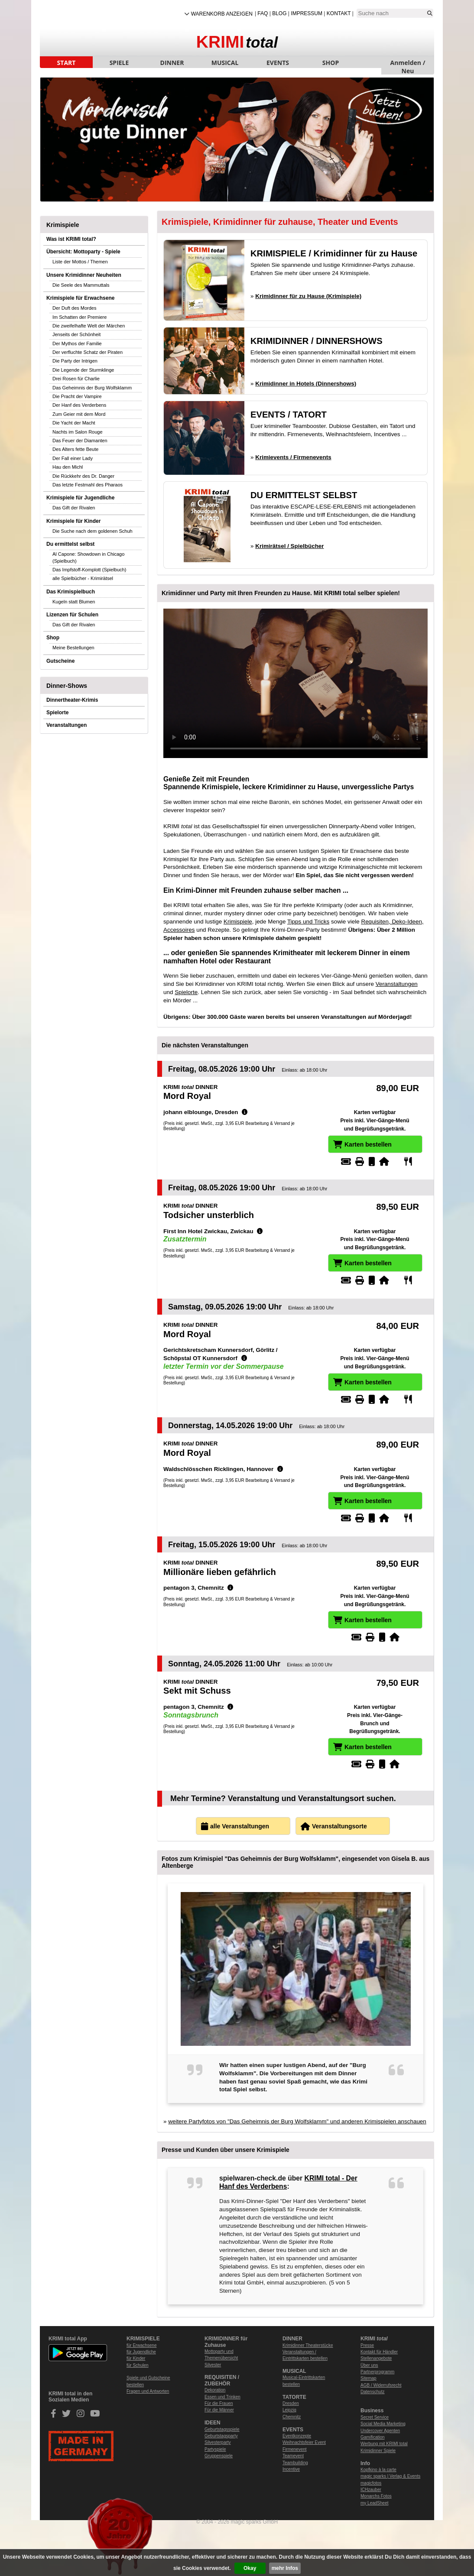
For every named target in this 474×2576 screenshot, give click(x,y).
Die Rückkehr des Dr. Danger (83, 476)
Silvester (213, 2364)
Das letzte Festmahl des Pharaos (87, 484)
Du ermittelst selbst (70, 544)
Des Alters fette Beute (75, 449)
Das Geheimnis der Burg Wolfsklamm (92, 387)
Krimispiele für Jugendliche (80, 498)
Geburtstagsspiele (222, 2429)
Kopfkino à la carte (378, 2469)
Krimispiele (238, 921)
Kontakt (339, 13)
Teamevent (293, 2455)
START (66, 62)
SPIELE (119, 62)
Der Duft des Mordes (74, 308)
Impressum (306, 13)
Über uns (369, 2365)
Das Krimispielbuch (70, 592)
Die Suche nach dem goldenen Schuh (92, 531)
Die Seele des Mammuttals (80, 285)
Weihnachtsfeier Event (304, 2442)
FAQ (262, 13)
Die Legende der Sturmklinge (83, 370)
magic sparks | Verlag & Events (390, 2476)
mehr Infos (285, 2568)
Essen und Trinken (222, 2397)
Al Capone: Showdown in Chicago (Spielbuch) (88, 557)
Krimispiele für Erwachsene (80, 298)
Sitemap (368, 2378)
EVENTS (277, 62)
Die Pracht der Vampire (77, 396)
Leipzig (289, 2410)
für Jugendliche (141, 2351)
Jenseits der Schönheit (76, 334)
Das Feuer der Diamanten (79, 440)
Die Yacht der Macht (73, 422)
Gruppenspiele (219, 2455)
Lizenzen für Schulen (72, 615)
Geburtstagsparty (221, 2435)
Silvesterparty (218, 2442)
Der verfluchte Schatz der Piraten (87, 352)
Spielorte (57, 713)
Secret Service (374, 2417)
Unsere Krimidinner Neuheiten (83, 275)
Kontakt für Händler (379, 2351)
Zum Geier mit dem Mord (78, 414)
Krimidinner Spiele (378, 2450)
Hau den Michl (67, 467)
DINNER (172, 62)
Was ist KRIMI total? (71, 239)
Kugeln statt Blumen (73, 601)
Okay (249, 2568)
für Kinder (136, 2358)
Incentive (291, 2469)
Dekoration (215, 2390)
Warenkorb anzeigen (222, 14)
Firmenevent (294, 2449)
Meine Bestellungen (73, 647)
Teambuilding (295, 2462)
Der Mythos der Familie (77, 343)
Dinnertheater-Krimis (72, 700)
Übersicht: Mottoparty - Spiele (83, 252)
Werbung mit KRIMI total (384, 2443)
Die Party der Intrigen (74, 360)
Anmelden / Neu (407, 63)
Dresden (290, 2403)
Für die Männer (219, 2410)
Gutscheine (60, 661)
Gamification (372, 2437)
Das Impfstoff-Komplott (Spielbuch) (89, 569)
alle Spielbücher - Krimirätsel (82, 578)
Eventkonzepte (296, 2435)
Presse (367, 2345)
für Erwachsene (141, 2345)
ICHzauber (370, 2489)
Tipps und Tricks (308, 921)
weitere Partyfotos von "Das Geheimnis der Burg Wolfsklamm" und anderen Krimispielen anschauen (297, 2121)
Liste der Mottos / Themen (80, 261)
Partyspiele (215, 2449)
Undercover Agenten (380, 2430)
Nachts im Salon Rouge (77, 431)
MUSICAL (225, 62)
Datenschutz (372, 2391)
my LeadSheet (374, 2503)
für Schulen (138, 2365)
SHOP (330, 62)
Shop (52, 638)
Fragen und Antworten (148, 2391)
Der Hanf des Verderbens (79, 405)
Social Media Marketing (383, 2423)
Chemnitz (291, 2416)
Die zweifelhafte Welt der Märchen (88, 325)
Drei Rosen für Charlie (76, 378)
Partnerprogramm (377, 2371)
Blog (279, 13)
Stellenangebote (376, 2358)
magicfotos (370, 2483)
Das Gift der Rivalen (73, 507)
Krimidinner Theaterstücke (307, 2345)
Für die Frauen (219, 2403)
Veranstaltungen (66, 725)
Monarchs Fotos (376, 2496)
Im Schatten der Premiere (79, 317)
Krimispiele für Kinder (73, 521)
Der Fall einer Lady (72, 458)
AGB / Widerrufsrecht (380, 2385)
